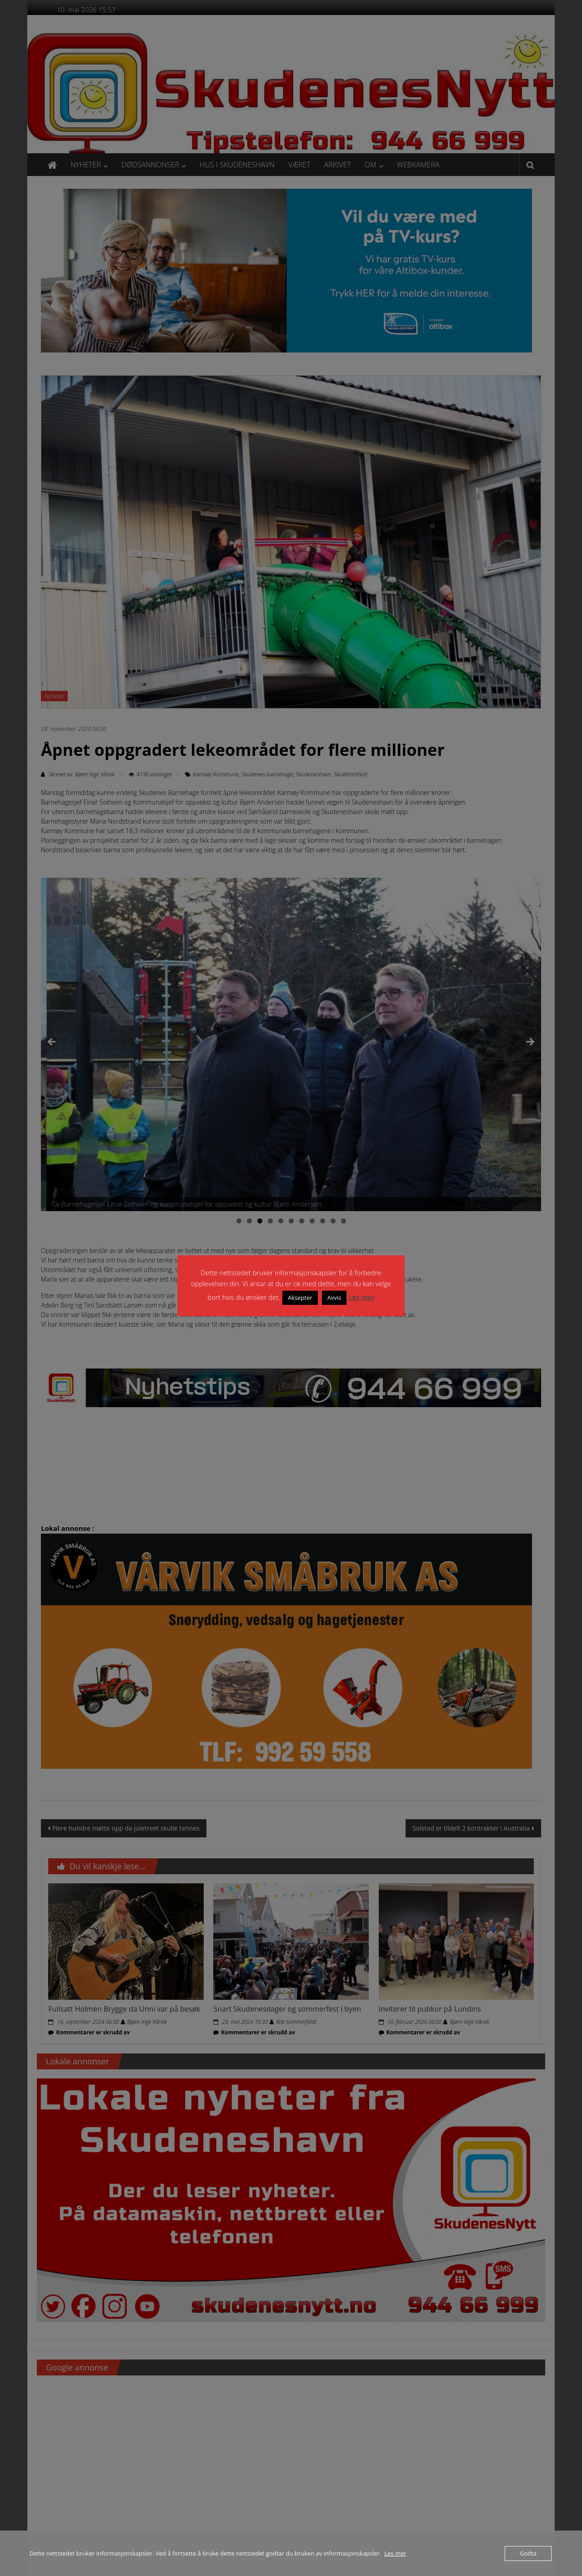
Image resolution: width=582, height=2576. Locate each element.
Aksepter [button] (300, 1297)
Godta (528, 2553)
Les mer (361, 1297)
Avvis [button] (334, 1297)
